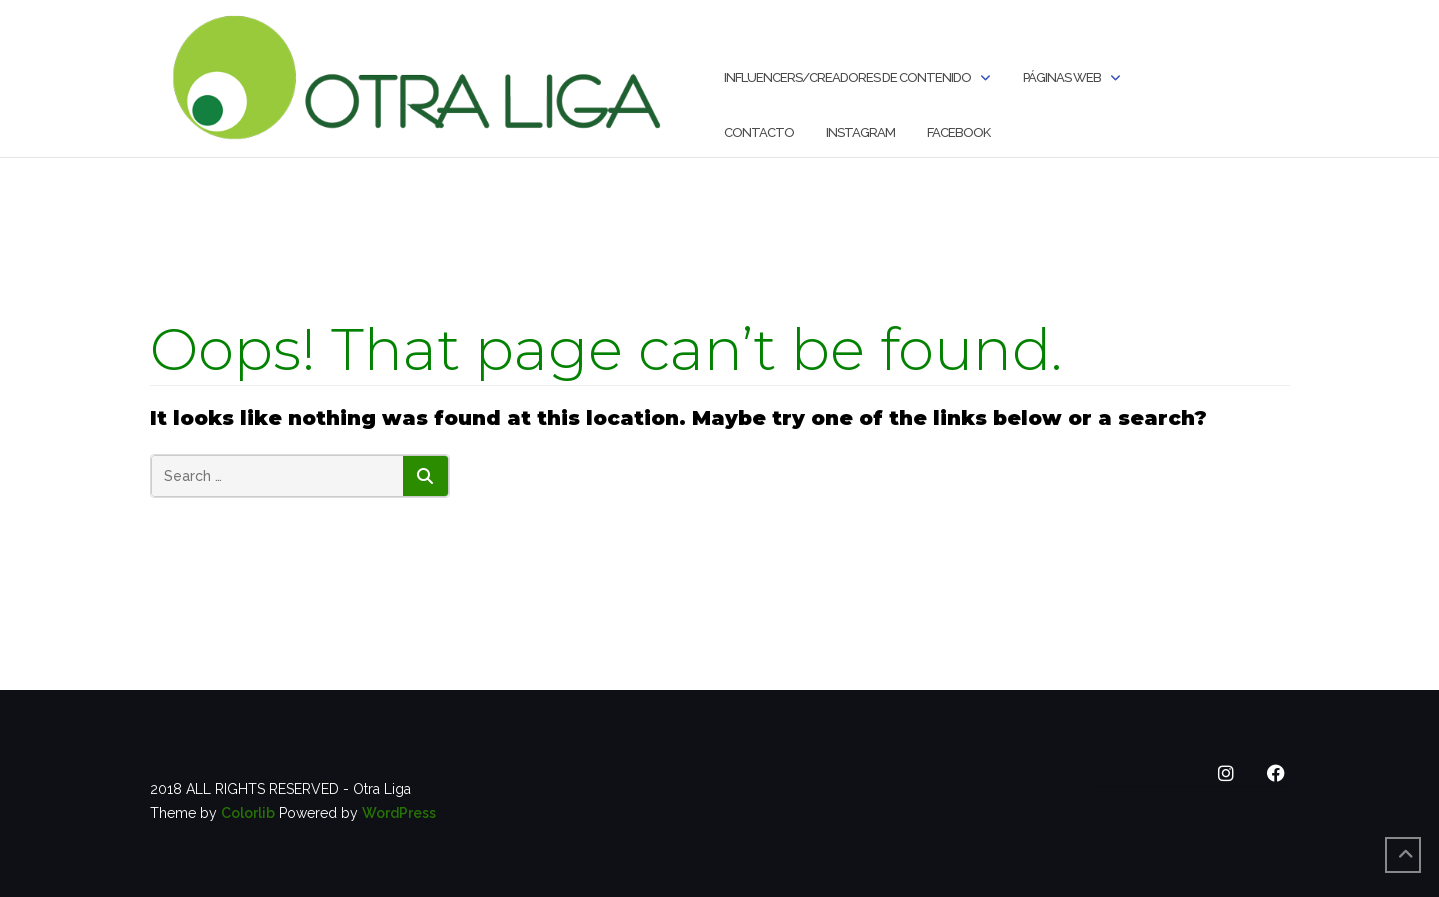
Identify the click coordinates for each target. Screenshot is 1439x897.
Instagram (860, 132)
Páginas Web (1062, 77)
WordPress (399, 813)
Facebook (958, 132)
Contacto (759, 132)
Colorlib (248, 813)
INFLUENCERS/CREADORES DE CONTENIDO (847, 77)
